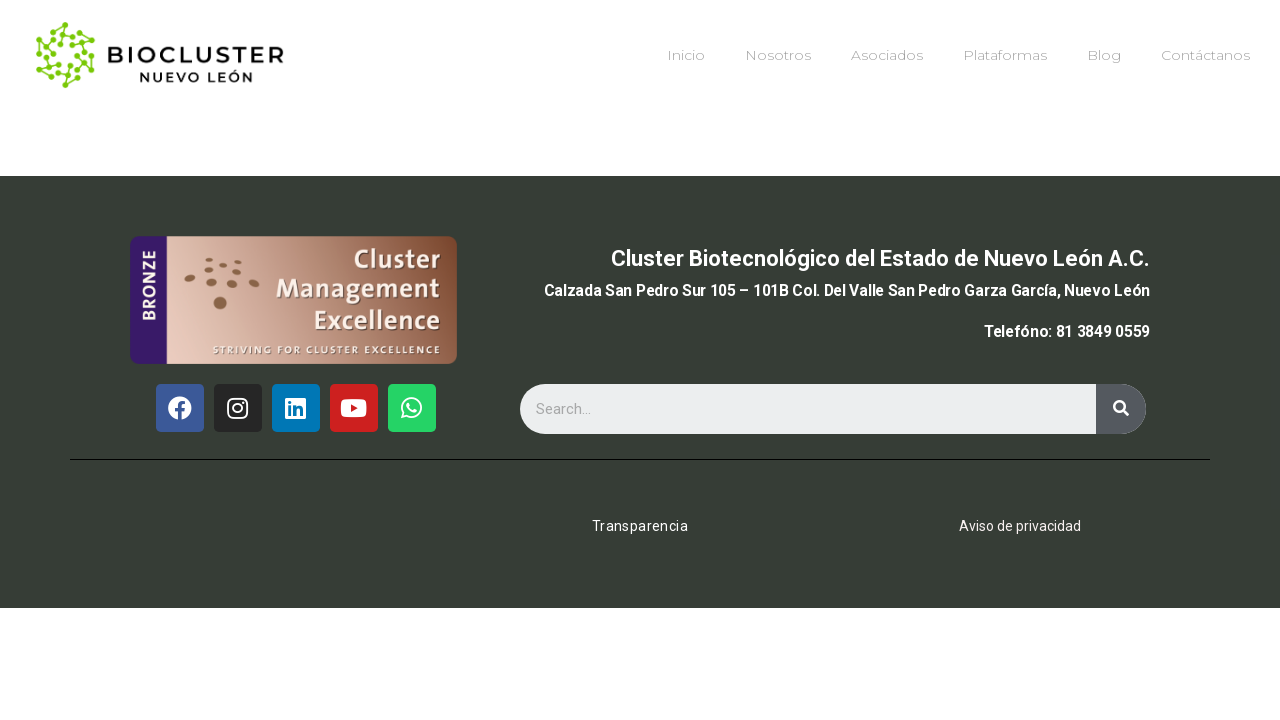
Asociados (887, 55)
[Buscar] (1121, 409)
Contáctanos (1205, 55)
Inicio (686, 55)
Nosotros (778, 55)
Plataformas (1005, 55)
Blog (1104, 55)
